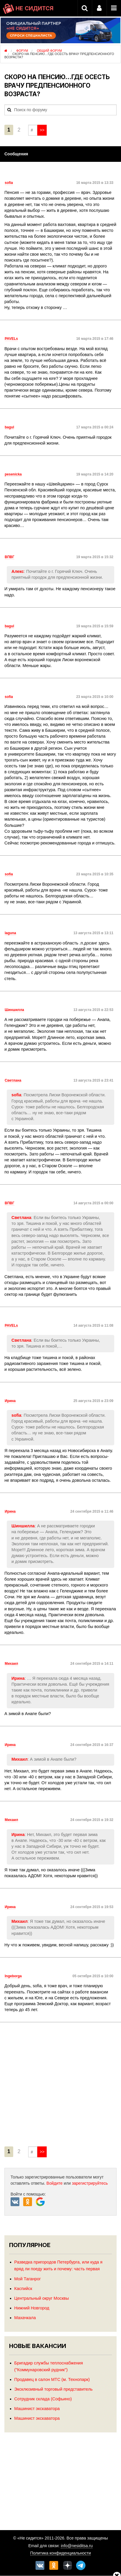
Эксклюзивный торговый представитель (53, 2389)
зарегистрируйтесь (90, 2183)
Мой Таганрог (27, 2278)
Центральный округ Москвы (41, 2298)
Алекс (17, 571)
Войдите (54, 2183)
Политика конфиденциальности (60, 2553)
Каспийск (23, 2288)
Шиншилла (23, 1526)
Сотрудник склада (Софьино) (43, 2399)
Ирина (18, 1678)
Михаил (19, 1759)
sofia (16, 1094)
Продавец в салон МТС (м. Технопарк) (52, 2379)
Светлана (21, 1217)
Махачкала (25, 2317)
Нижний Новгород (31, 2308)
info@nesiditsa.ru (77, 2545)
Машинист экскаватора (37, 2408)
